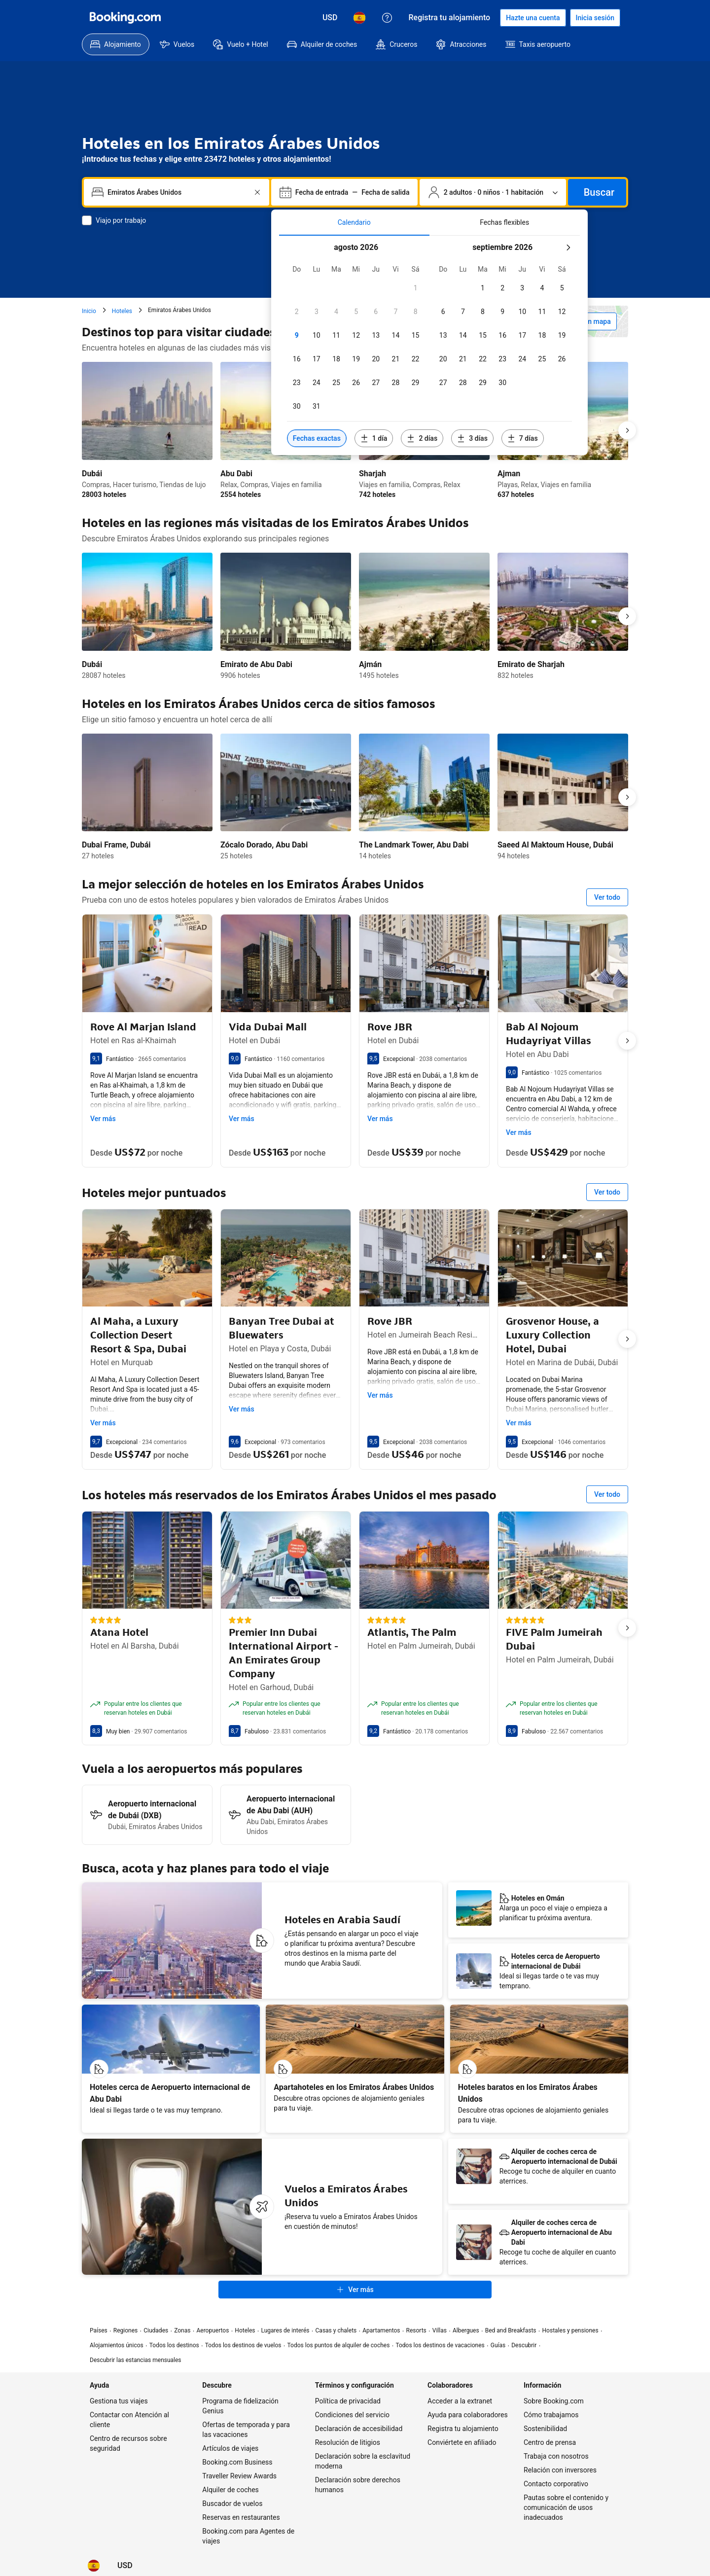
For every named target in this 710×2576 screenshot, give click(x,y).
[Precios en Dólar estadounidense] (330, 18)
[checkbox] (416, 288)
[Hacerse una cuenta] (533, 18)
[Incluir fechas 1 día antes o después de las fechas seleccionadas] (374, 438)
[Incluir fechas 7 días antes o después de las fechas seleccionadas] (522, 438)
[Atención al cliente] (387, 18)
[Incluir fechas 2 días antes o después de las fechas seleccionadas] (422, 438)
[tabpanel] (429, 345)
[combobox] (177, 192)
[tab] (354, 222)
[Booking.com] (125, 18)
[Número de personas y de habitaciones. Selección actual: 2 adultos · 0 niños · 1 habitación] (493, 192)
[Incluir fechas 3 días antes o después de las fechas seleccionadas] (472, 438)
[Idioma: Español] (359, 18)
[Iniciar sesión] (595, 18)
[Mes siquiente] (568, 247)
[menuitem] (115, 44)
